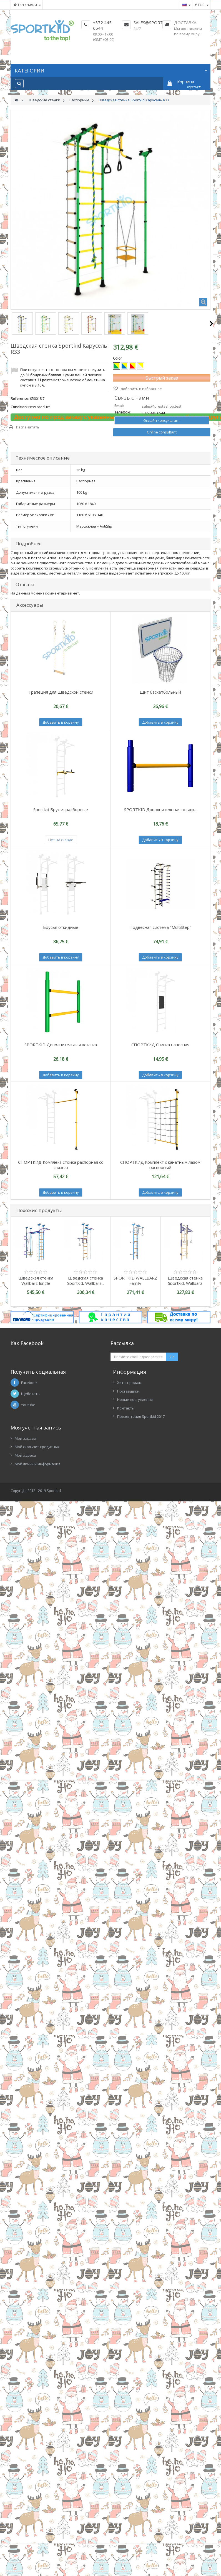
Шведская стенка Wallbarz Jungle (35, 1280)
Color (118, 358)
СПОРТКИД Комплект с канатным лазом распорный (160, 1164)
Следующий (211, 323)
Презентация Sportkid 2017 (141, 1416)
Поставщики (128, 1391)
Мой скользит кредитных (37, 1446)
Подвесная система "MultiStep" (160, 927)
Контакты (126, 1408)
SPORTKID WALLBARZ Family (135, 1280)
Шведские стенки (44, 99)
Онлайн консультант (161, 420)
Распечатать (27, 427)
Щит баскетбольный (160, 692)
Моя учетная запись (36, 1427)
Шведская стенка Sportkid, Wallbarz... (85, 1280)
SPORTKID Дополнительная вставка (160, 809)
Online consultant (162, 432)
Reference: (20, 398)
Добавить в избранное (141, 388)
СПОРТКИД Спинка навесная (160, 1044)
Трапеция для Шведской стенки (60, 692)
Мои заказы (25, 1438)
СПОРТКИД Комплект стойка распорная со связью (61, 1164)
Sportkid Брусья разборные (60, 809)
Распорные (79, 99)
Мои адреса (25, 1455)
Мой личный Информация (37, 1463)
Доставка (185, 22)
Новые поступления (135, 1399)
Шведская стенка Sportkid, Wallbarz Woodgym (185, 1283)
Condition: (19, 406)
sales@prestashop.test (161, 406)
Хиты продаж (129, 1382)
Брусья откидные (60, 927)
